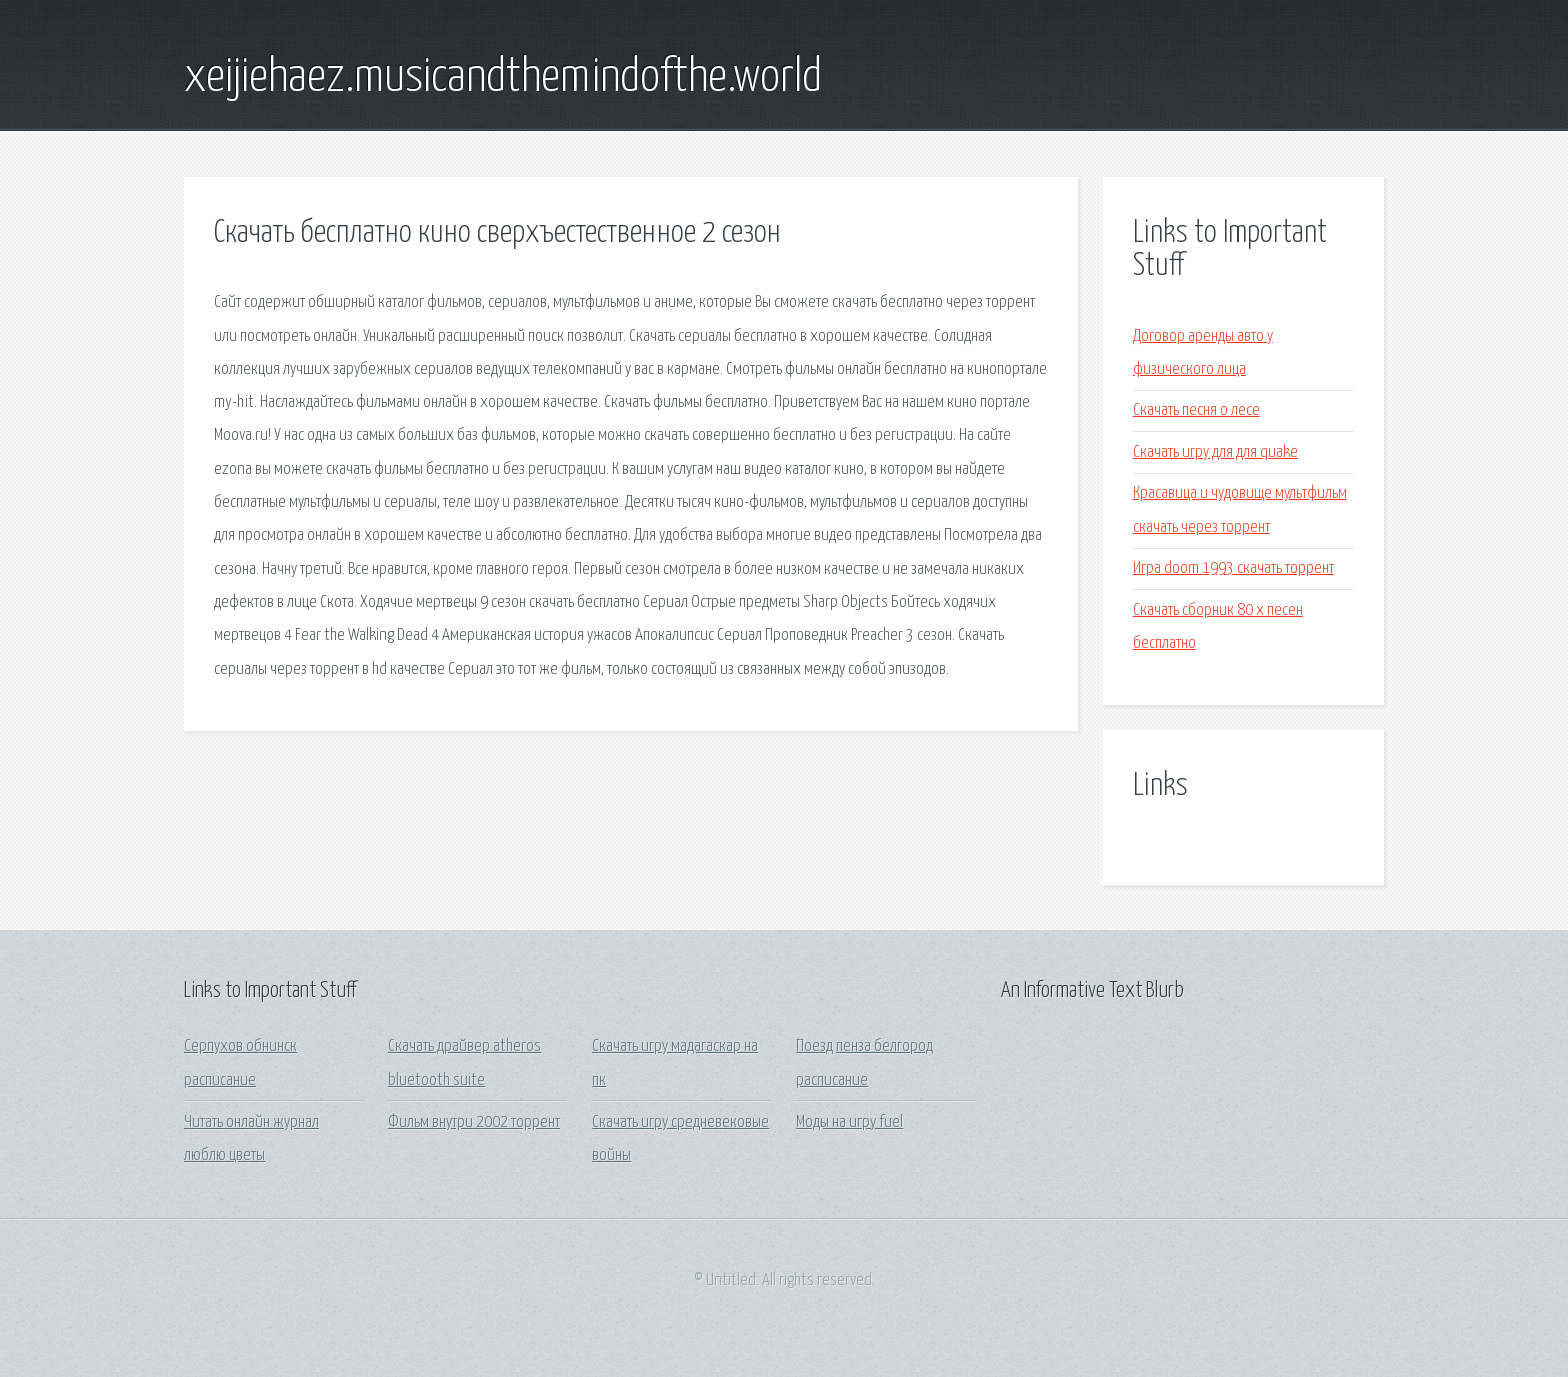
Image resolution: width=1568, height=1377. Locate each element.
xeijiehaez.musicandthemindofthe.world (503, 78)
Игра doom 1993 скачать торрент (1233, 568)
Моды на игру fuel (849, 1122)
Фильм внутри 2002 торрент (474, 1122)
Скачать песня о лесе (1196, 410)
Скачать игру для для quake (1215, 452)
